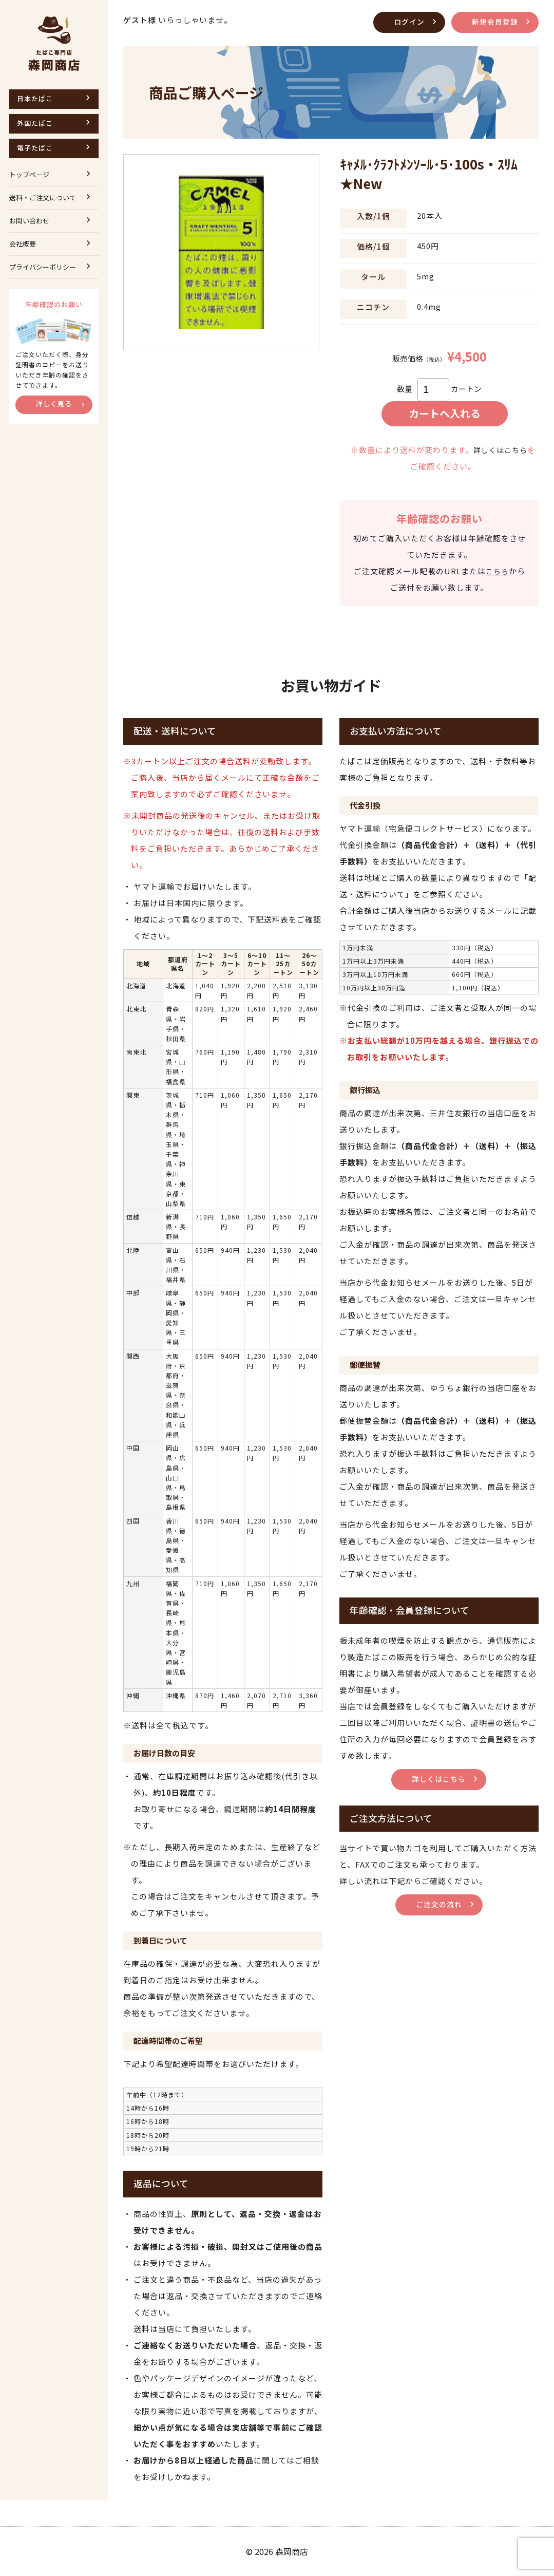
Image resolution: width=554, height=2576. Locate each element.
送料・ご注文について (42, 197)
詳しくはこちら (500, 449)
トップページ (29, 174)
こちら (497, 571)
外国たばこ (35, 123)
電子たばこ (35, 148)
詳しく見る (54, 403)
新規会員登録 (493, 21)
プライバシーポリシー (42, 267)
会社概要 (22, 244)
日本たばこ (35, 98)
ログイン (405, 21)
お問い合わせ (29, 220)
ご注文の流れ (439, 1903)
